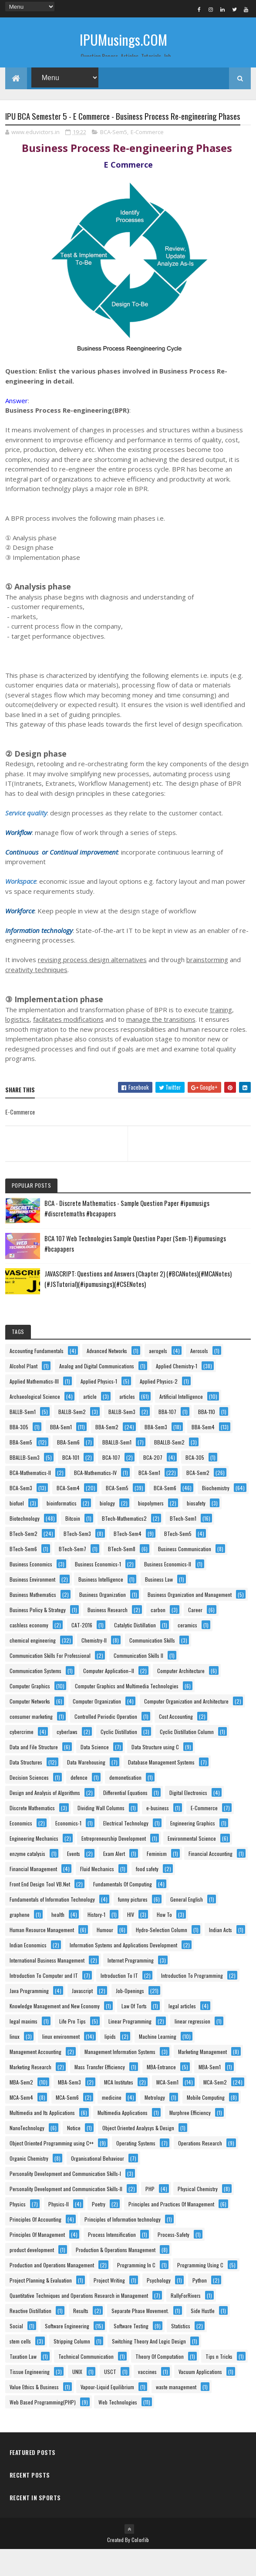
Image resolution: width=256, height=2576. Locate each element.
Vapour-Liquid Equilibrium (107, 2413)
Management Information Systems (119, 2078)
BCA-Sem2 (197, 1499)
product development (32, 2276)
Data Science (95, 1773)
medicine (111, 2124)
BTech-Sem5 (178, 1560)
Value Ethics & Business (34, 2413)
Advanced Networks (107, 1377)
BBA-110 (206, 1438)
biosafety (196, 1529)
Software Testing (131, 2352)
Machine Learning (157, 2063)
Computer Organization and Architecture (186, 1727)
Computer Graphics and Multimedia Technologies (127, 1712)
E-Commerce (147, 158)
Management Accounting (35, 2078)
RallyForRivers (186, 2322)
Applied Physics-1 (99, 1407)
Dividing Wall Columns (101, 1834)
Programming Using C (200, 2291)
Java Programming (29, 2017)
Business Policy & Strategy (38, 1636)
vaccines (147, 2398)
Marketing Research (30, 2093)
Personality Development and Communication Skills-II (66, 2215)
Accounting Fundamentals (37, 1377)
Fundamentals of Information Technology (52, 1925)
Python (199, 2306)
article (90, 1423)
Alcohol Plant (23, 1392)
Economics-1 (68, 1849)
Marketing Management (202, 2078)
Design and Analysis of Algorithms (45, 1819)
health (57, 1941)
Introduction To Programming (192, 2002)
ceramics (187, 1651)
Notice (74, 2154)
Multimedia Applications (123, 2139)
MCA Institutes (118, 2108)
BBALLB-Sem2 (169, 1468)
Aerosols (199, 1377)
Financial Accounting (210, 1880)
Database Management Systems (161, 1788)
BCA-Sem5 (113, 158)
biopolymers (151, 1529)
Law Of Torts (134, 2032)
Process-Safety (173, 2261)
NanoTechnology (27, 2154)
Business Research (108, 1636)
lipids (110, 2063)
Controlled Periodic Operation (105, 1743)
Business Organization (102, 1621)
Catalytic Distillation (135, 1651)
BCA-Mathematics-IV (95, 1499)
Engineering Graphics (192, 1849)
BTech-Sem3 (77, 1560)
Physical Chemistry (198, 2215)
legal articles (182, 2032)
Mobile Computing (206, 2124)
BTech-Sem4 (127, 1560)
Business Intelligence (100, 1606)
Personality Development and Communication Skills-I (65, 2200)
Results (80, 2337)
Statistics (180, 2352)
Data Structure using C (155, 1773)
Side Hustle (203, 2337)
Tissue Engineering (30, 2398)
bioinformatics (62, 1529)
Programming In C (136, 2291)
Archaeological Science (35, 1423)
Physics (18, 2230)
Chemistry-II (94, 1666)
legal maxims (23, 2047)
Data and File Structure (34, 1773)
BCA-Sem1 (149, 1499)
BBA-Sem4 (203, 1453)
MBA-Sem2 (21, 2108)
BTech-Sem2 (23, 1560)
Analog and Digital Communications (96, 1392)
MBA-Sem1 (210, 2093)
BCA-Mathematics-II (30, 1499)
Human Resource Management (42, 1956)
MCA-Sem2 (215, 2108)
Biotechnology (25, 1545)
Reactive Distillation (30, 2337)
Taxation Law (23, 2383)
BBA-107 (167, 1438)
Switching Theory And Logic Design (149, 2367)
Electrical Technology (125, 1849)
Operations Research (200, 2169)
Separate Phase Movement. (140, 2337)
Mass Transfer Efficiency (99, 2093)
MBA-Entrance (161, 2093)
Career (195, 1636)
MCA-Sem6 (67, 2124)
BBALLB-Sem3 (25, 1484)
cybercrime (22, 1758)
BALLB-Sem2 (72, 1438)
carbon (158, 1636)
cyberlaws (67, 1758)
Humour (105, 1956)
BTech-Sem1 (183, 1545)
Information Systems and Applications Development (123, 1971)
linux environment (61, 2063)
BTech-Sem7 (72, 1575)
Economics (21, 1849)
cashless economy (29, 1651)
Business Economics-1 (98, 1590)
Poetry (98, 2230)
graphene (20, 1941)
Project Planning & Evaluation (41, 2306)
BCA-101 (70, 1484)
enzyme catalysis (27, 1880)
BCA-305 (194, 1484)
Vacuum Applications (200, 2398)
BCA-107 (111, 1484)
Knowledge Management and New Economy (55, 2032)
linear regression (192, 2047)
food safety (147, 1895)
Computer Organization (97, 1727)
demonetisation (125, 1804)
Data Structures (26, 1788)
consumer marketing (31, 1743)
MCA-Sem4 (21, 2124)
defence (79, 1804)
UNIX (77, 2398)
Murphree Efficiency (190, 2139)
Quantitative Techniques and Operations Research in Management (79, 2322)
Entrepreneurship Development (113, 1865)
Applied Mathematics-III (34, 1407)
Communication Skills (152, 1666)
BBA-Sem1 (61, 1453)
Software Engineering (67, 2352)
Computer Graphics (30, 1712)
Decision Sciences (29, 1804)
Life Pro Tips (72, 2047)
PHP (150, 2215)
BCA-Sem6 (165, 1514)
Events (73, 1880)
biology (107, 1529)
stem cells (20, 2367)
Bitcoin (72, 1545)
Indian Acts (220, 1956)
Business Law (159, 1606)
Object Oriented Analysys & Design (138, 2154)
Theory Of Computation (159, 2383)
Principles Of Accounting (35, 2245)
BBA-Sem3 (156, 1453)
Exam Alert (114, 1880)
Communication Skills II (138, 1682)
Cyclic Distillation (119, 1758)
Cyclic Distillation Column (187, 1758)
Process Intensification (112, 2261)
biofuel (17, 1529)
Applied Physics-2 (159, 1407)
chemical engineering (33, 1666)
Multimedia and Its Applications (42, 2139)
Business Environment (32, 1606)
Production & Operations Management (115, 2276)
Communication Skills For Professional (50, 1682)
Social (16, 2352)
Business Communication (184, 1575)
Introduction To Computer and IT (44, 2002)
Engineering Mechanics (34, 1865)
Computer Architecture (181, 1697)
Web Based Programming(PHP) (43, 2428)
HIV (130, 1941)
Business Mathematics (33, 1621)
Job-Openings (130, 2017)
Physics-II (58, 2230)
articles (127, 1423)
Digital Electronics (188, 1819)
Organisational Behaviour (97, 2185)
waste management (176, 2413)
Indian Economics (28, 1971)
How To (164, 1941)
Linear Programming (130, 2047)
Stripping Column (72, 2367)
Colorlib (140, 2566)
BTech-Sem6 (23, 1575)
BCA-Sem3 (21, 1514)
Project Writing (109, 2306)
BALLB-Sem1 (23, 1438)
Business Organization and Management (190, 1621)
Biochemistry (215, 1514)
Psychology (159, 2306)
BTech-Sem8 (121, 1575)
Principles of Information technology (122, 2245)
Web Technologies (117, 2428)
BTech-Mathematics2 (124, 1545)
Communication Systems (35, 1697)
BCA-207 (152, 1484)
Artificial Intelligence (181, 1423)
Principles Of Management (37, 2261)
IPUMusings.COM (123, 39)
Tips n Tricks (218, 2383)
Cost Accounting (176, 1743)
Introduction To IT (119, 2002)
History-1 (96, 1941)
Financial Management (33, 1895)
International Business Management (47, 1986)
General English (186, 1925)
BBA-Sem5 (21, 1468)
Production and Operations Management (52, 2291)
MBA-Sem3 (69, 2108)
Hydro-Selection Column (161, 1956)
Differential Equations (125, 1819)
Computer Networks (30, 1727)
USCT (110, 2398)
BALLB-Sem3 (121, 1438)
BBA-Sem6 (68, 1468)
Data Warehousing (86, 1788)
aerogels (158, 1377)
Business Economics (31, 1590)
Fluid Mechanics (97, 1895)
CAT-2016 (81, 1651)
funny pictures (133, 1925)
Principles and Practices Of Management (171, 2230)
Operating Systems (135, 2169)
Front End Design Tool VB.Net (40, 1910)
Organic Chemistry (29, 2185)
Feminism (157, 1880)
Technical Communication (86, 2383)
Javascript (82, 2017)
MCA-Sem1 (167, 2108)
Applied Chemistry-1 (176, 1392)
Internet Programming (131, 1986)
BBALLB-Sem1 (116, 1468)
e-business (157, 1834)
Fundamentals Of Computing (122, 1910)
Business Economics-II (167, 1590)
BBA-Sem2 (106, 1453)
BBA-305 (19, 1453)
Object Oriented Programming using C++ (52, 2169)
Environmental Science (192, 1865)
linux (15, 2063)
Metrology (155, 2124)
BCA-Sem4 (68, 1514)
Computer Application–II (108, 1697)
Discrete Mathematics (32, 1834)
